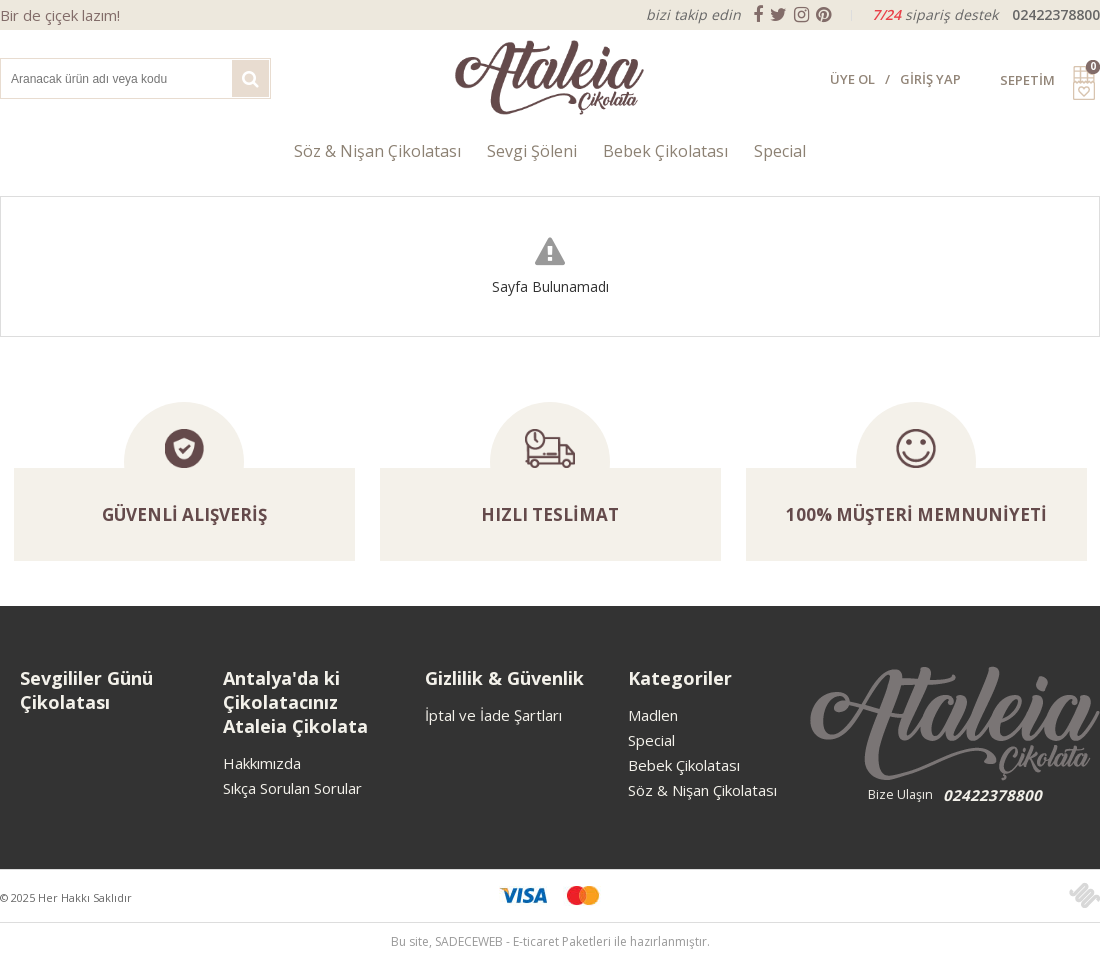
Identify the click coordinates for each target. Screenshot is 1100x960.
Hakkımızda (262, 763)
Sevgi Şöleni (532, 151)
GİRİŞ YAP (930, 79)
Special (780, 151)
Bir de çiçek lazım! (60, 15)
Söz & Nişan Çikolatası (377, 151)
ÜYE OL (852, 79)
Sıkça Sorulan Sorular (292, 788)
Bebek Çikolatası (665, 151)
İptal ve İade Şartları (493, 715)
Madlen (653, 715)
